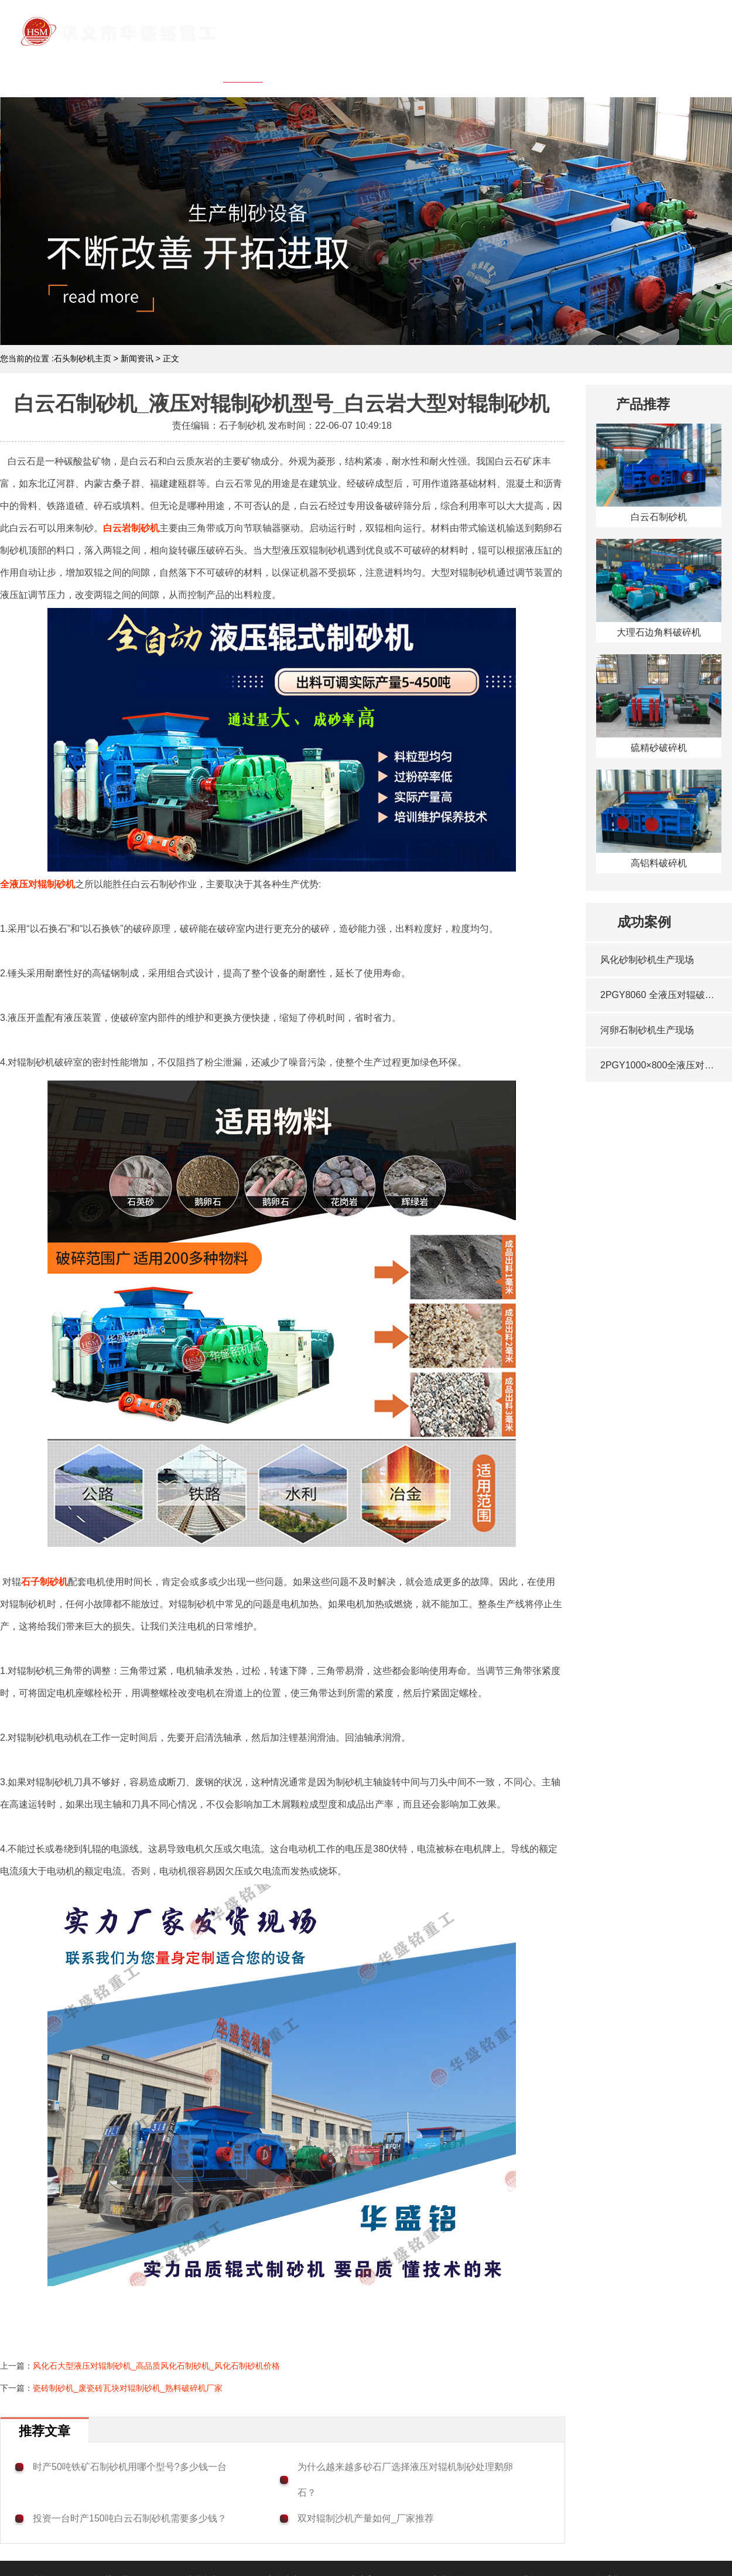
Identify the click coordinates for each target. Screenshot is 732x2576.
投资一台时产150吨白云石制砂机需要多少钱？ (130, 2518)
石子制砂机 (44, 1582)
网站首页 (243, 67)
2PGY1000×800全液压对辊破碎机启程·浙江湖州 (660, 1065)
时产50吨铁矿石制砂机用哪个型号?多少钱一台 (130, 2467)
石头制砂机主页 (82, 358)
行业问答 (622, 67)
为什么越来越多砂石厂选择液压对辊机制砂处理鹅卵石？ (405, 2480)
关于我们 (306, 67)
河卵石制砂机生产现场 (647, 1030)
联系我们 (686, 67)
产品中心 (369, 67)
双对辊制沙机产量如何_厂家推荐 (365, 2518)
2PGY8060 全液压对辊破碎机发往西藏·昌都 (660, 995)
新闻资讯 (137, 358)
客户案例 (496, 67)
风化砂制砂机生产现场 (647, 960)
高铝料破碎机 (659, 863)
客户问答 (559, 67)
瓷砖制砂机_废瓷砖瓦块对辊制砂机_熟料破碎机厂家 (128, 2388)
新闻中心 (433, 67)
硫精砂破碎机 (659, 748)
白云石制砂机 (659, 517)
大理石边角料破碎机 (659, 632)
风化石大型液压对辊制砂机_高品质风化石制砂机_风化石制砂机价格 (156, 2365)
